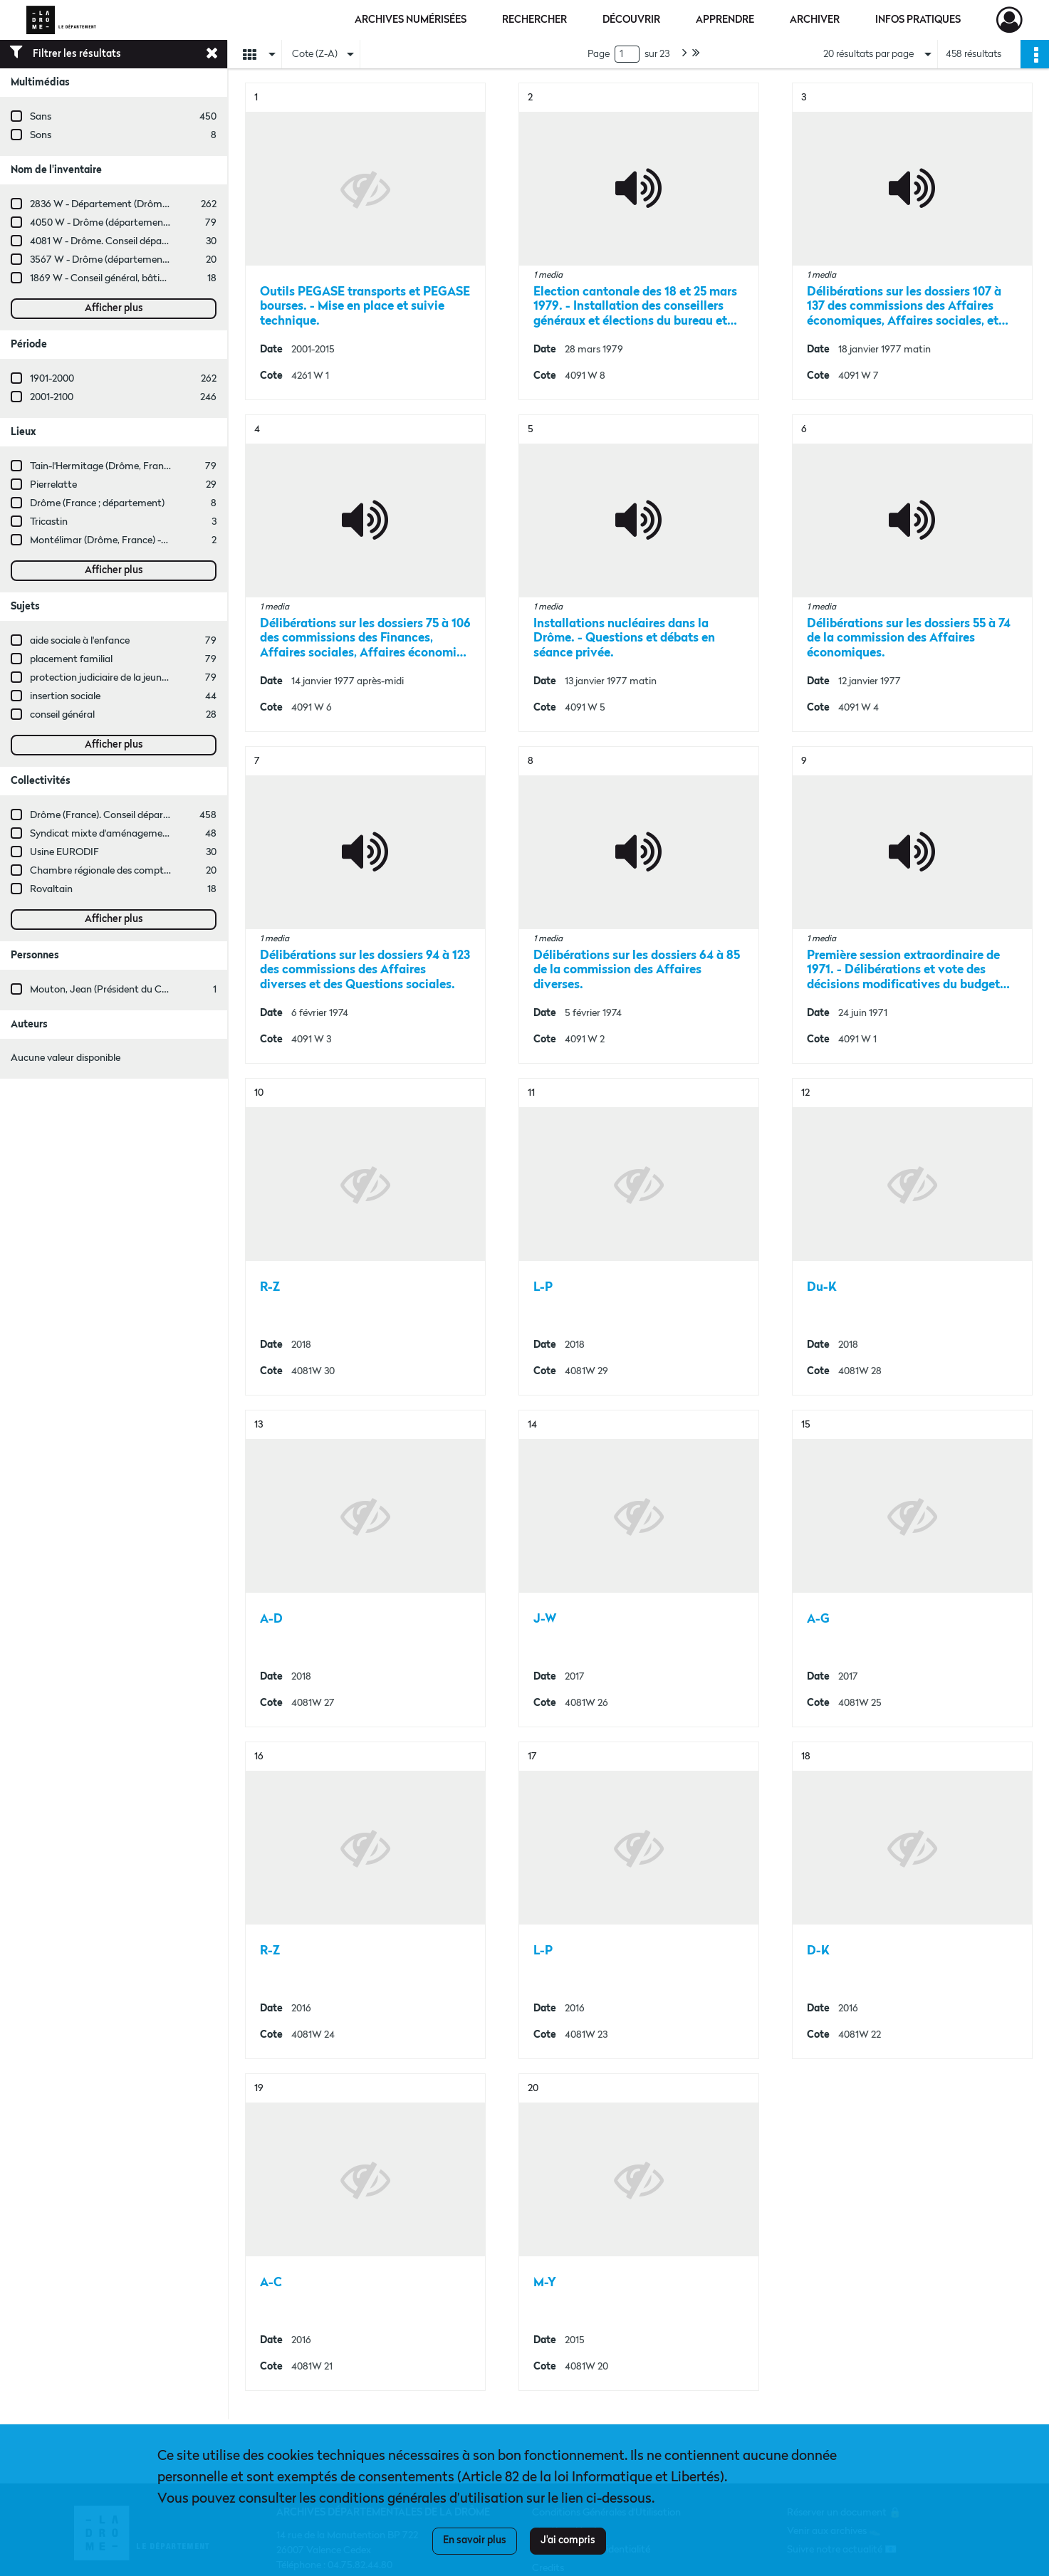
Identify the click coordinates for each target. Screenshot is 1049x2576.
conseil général (62, 715)
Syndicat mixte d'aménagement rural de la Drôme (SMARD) (161, 834)
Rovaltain (51, 889)
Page (599, 54)
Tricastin (49, 522)
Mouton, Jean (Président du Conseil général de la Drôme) (155, 990)
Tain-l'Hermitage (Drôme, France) (103, 466)
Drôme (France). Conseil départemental (117, 815)
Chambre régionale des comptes (101, 871)
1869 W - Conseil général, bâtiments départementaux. (149, 278)
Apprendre (725, 20)
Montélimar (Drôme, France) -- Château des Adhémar (148, 540)
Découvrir (631, 20)
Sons (40, 135)
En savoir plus (474, 2540)
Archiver (815, 20)
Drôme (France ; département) (97, 503)
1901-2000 (52, 379)
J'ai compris (568, 2540)
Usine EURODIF (64, 852)
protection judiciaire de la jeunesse (105, 678)
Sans (40, 117)
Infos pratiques (918, 20)
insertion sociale (65, 696)
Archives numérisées (410, 20)
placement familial (71, 659)
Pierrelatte (53, 485)
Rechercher (534, 20)
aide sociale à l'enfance (80, 641)
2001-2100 (51, 397)
